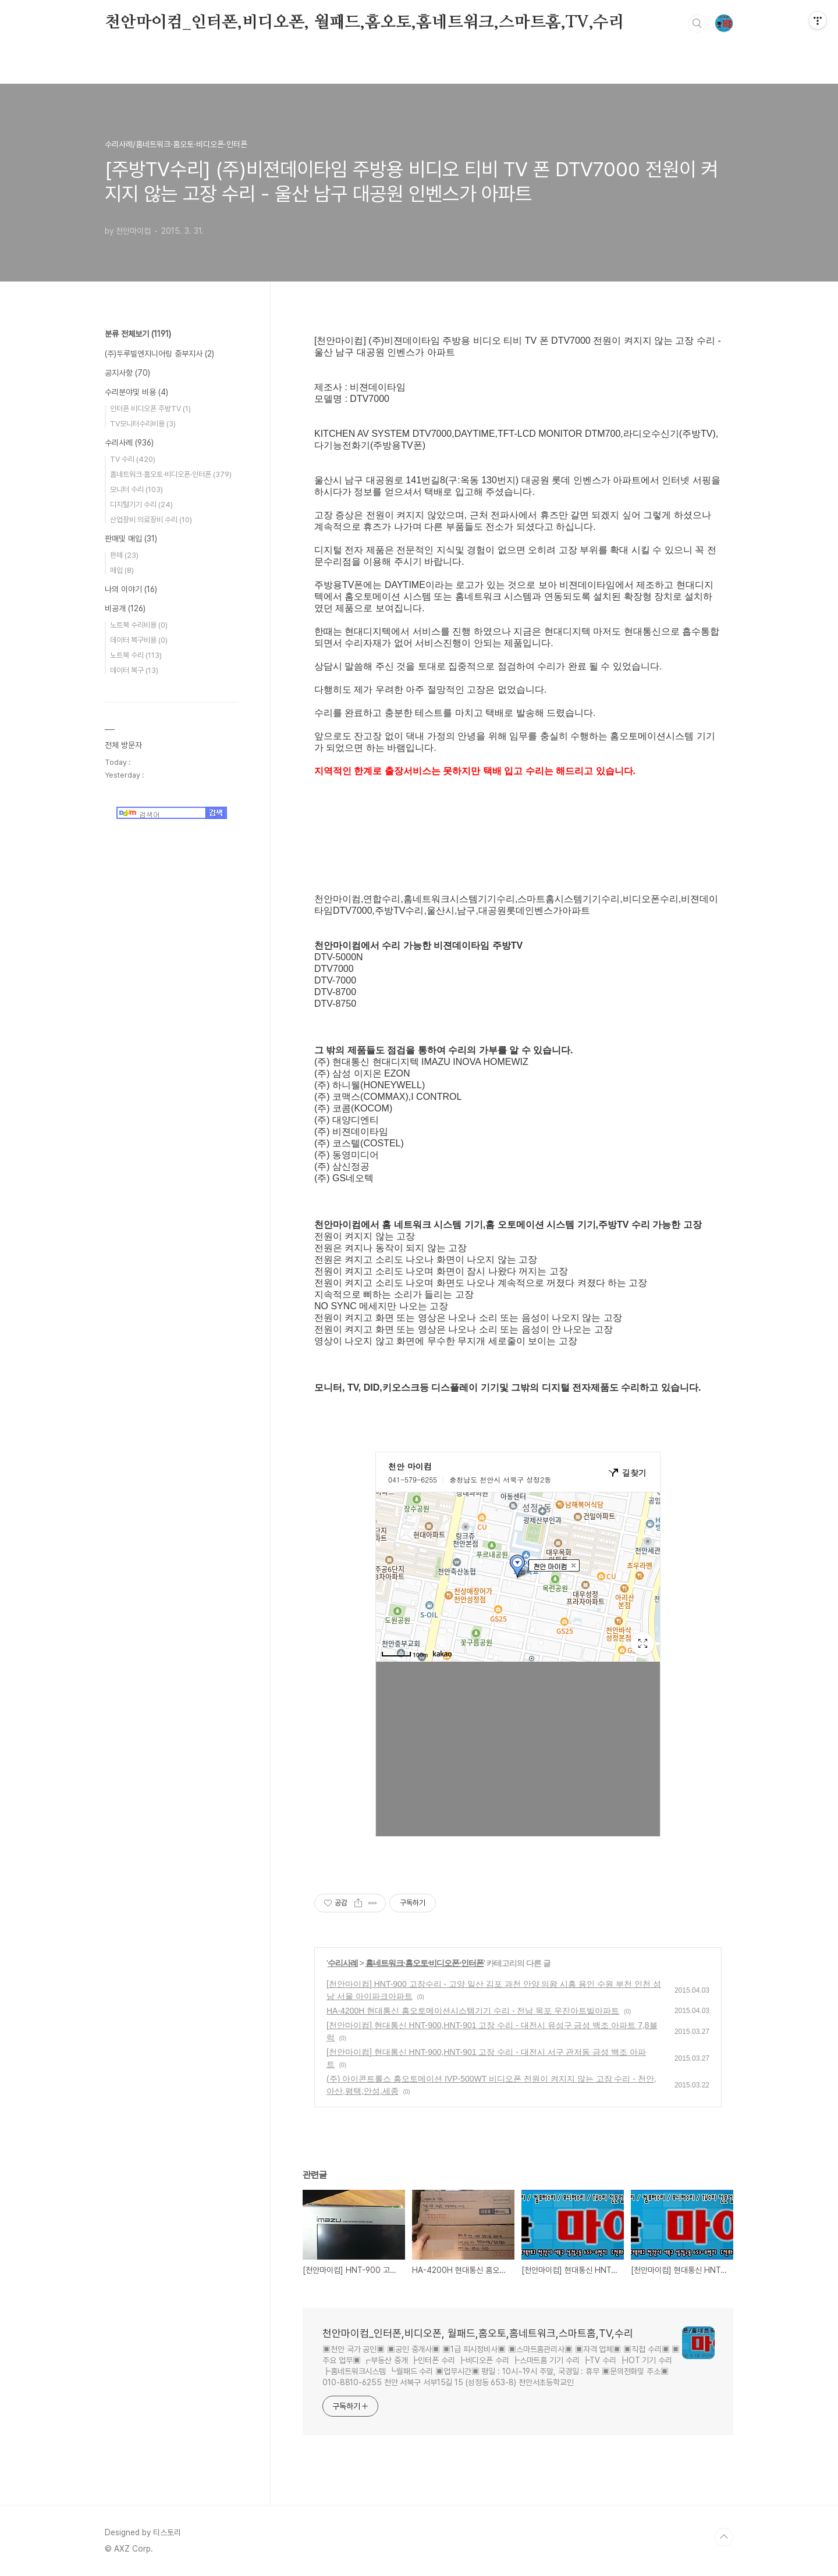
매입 (122, 570)
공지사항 (127, 372)
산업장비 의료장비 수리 (151, 519)
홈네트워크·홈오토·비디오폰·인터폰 (424, 1963)
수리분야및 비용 (136, 392)
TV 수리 (132, 459)
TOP (724, 2537)
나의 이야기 (131, 589)
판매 (124, 555)
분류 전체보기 (138, 334)
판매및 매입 (131, 538)
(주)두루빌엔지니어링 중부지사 (159, 353)
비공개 (125, 608)
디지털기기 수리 (141, 504)
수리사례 (343, 1963)
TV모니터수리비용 (143, 423)
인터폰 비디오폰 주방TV (150, 408)
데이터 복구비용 (139, 640)
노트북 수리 (136, 655)
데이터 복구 (134, 670)
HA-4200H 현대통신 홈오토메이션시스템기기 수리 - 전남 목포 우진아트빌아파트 (472, 2010)
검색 (697, 23)
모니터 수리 (136, 489)
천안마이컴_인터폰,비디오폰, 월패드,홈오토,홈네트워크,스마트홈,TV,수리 (364, 23)
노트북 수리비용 (139, 625)
